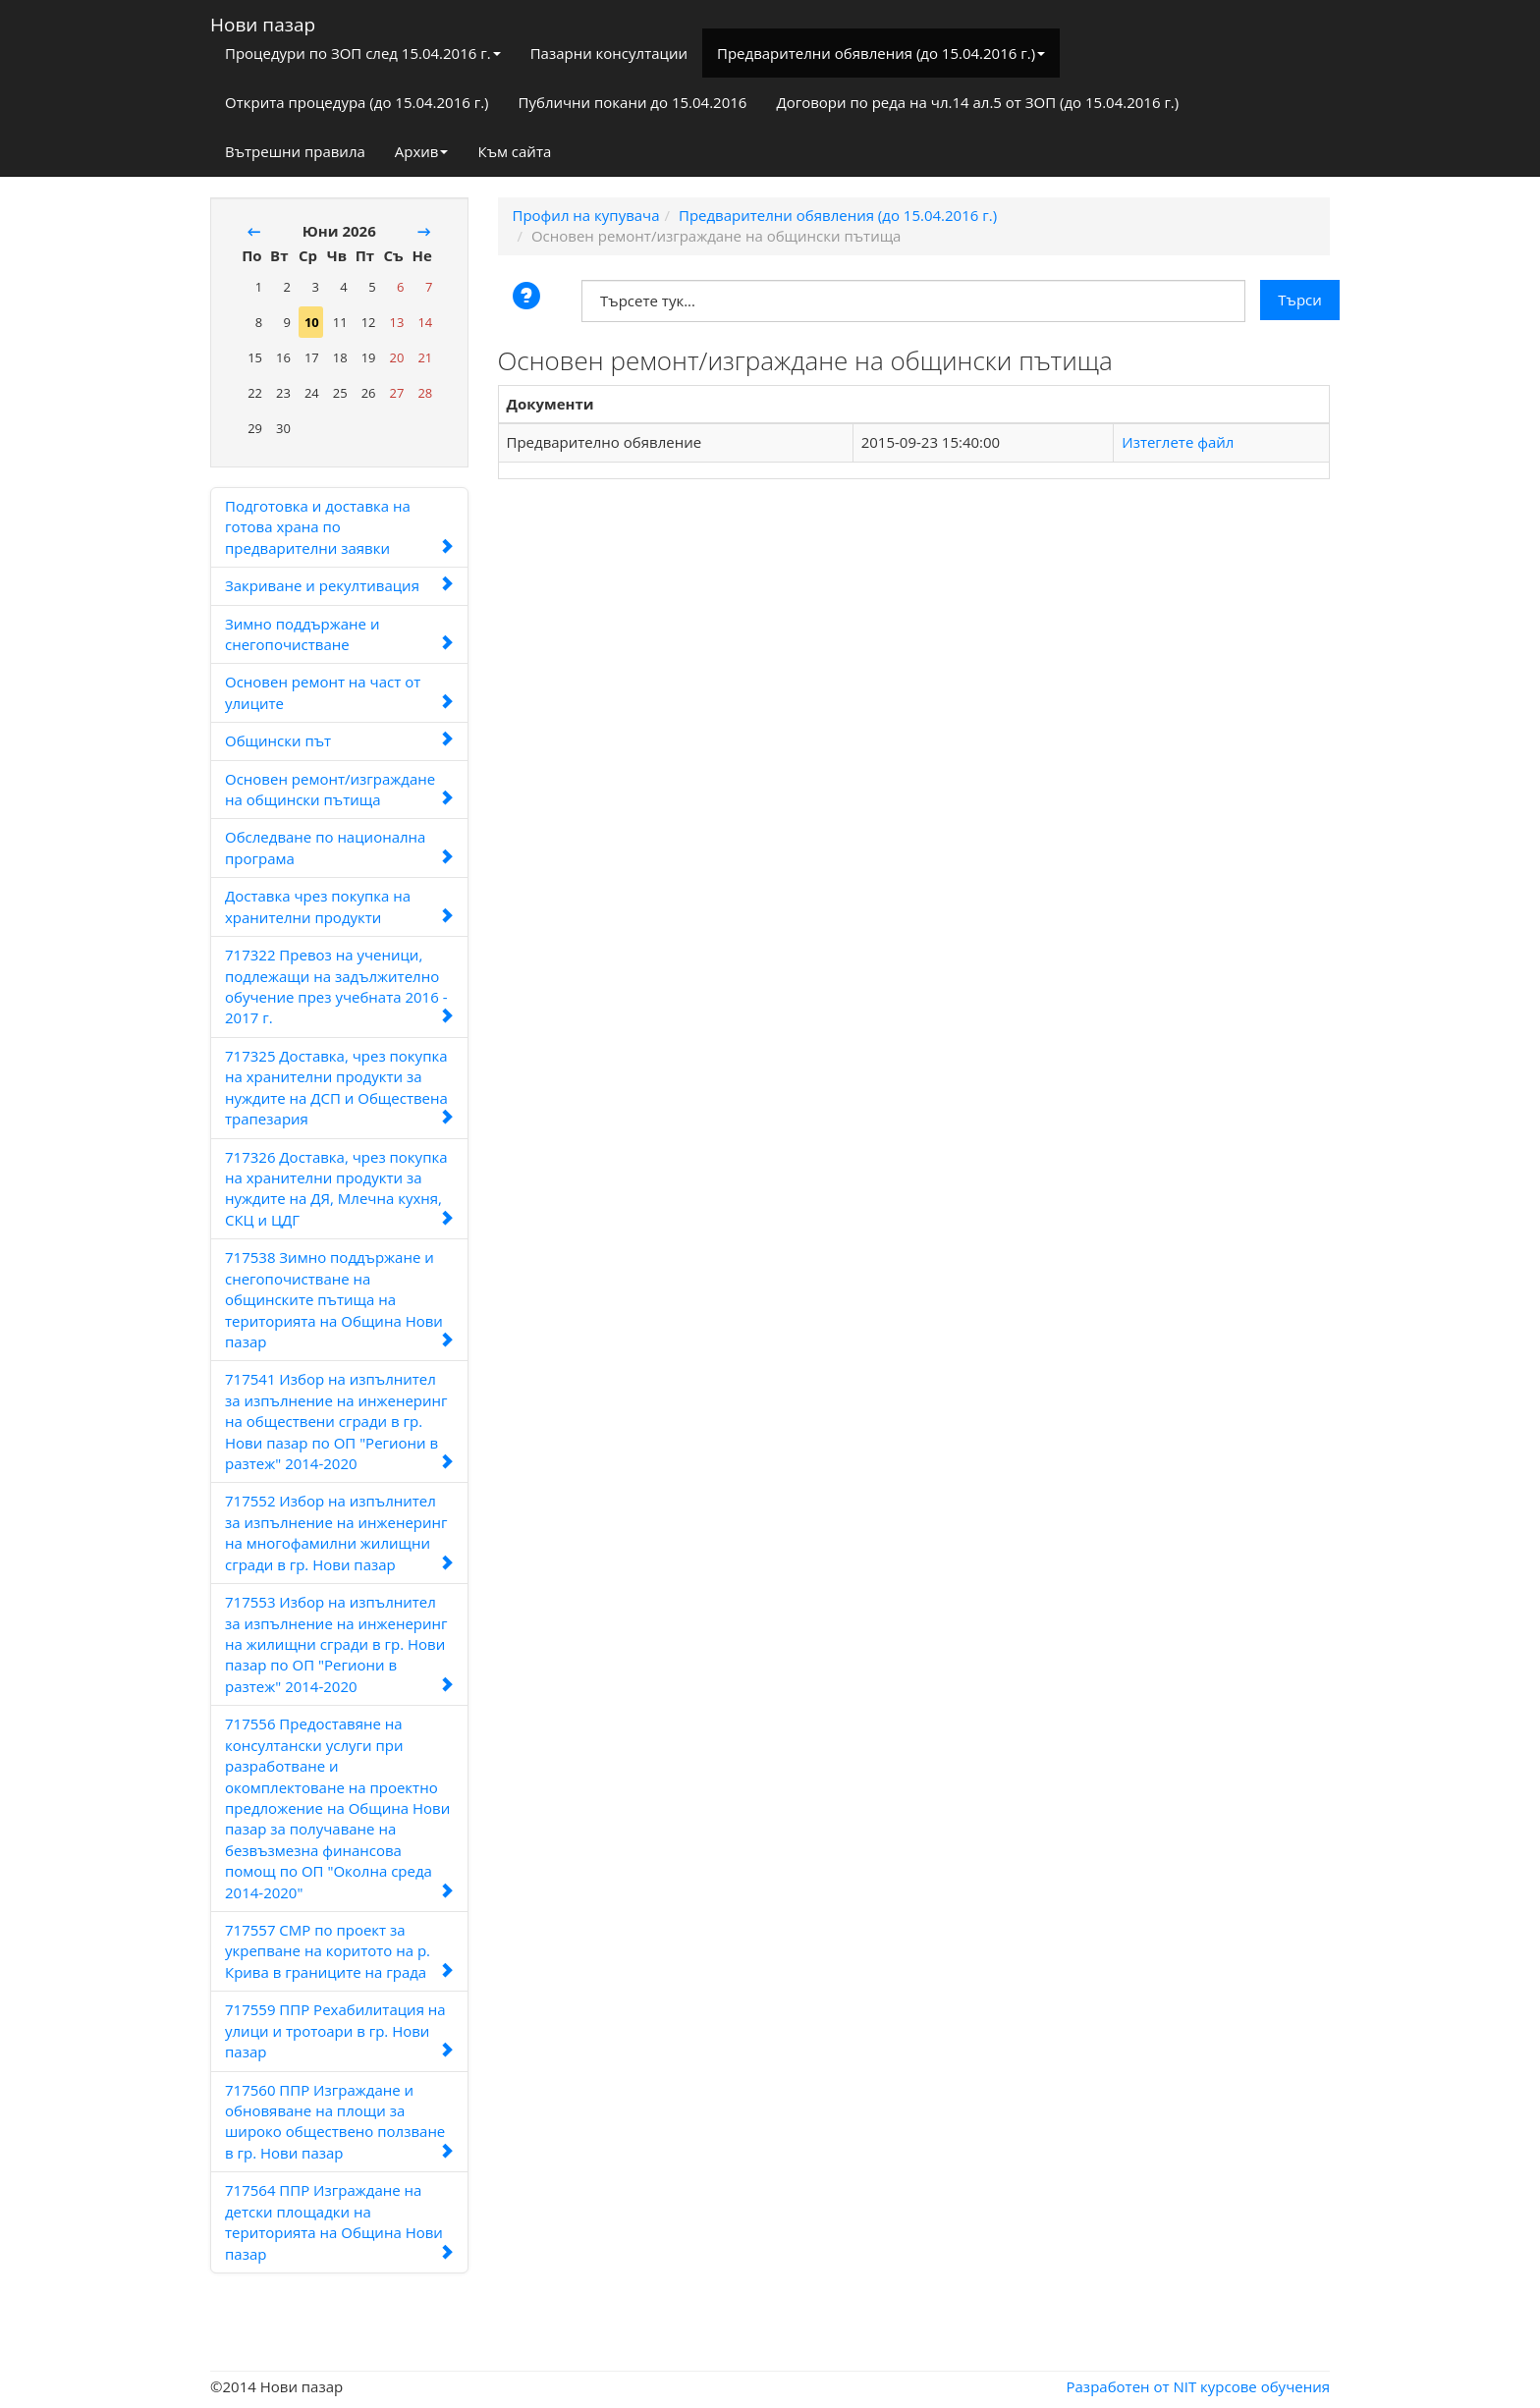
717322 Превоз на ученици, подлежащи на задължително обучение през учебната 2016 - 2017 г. (339, 986)
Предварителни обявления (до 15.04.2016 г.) (881, 53)
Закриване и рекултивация (339, 585)
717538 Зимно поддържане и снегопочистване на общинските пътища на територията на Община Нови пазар (339, 1299)
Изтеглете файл (1178, 442)
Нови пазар (262, 20)
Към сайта (514, 151)
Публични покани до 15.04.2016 (633, 102)
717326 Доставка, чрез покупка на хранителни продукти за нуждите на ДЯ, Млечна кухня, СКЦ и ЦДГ (339, 1188)
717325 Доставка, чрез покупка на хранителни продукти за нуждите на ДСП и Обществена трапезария (339, 1087)
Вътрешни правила (295, 151)
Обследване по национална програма (339, 847)
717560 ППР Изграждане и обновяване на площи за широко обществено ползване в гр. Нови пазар (339, 2121)
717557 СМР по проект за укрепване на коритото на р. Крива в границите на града (339, 1951)
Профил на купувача (586, 215)
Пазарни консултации (609, 53)
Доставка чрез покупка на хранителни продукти (339, 906)
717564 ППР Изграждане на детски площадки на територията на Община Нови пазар (339, 2221)
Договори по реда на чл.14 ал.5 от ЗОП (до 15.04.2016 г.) (977, 102)
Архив (422, 151)
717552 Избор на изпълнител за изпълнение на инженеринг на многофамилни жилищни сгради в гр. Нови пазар (339, 1532)
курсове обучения (1265, 2386)
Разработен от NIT (1132, 2386)
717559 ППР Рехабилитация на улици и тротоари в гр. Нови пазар (339, 2030)
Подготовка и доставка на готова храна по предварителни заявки (339, 527)
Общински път (339, 740)
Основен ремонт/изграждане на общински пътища (339, 789)
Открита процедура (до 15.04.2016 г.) (357, 102)
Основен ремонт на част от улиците (339, 692)
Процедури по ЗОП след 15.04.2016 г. (363, 53)
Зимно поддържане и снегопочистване (339, 634)
